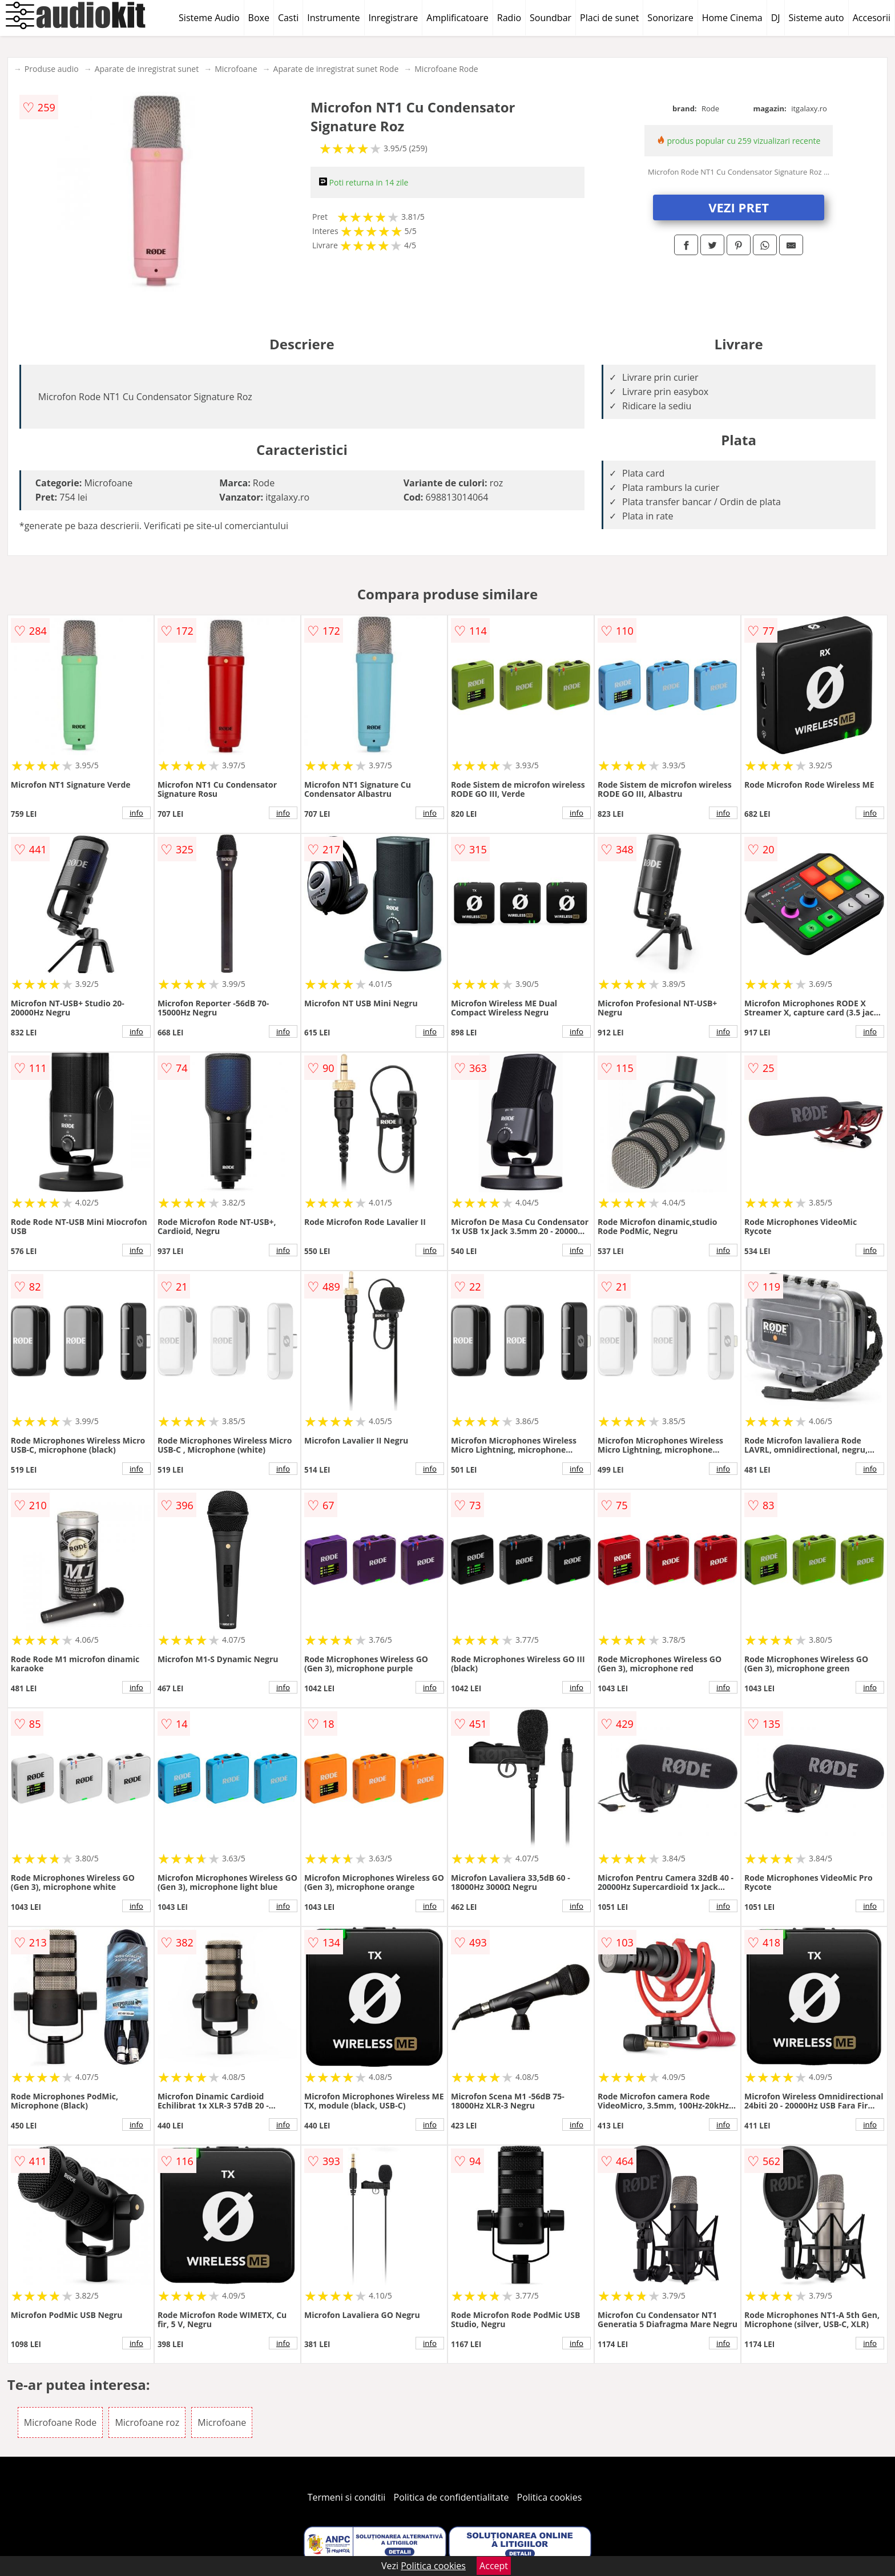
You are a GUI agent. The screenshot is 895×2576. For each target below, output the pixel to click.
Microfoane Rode (446, 68)
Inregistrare (393, 17)
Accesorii (871, 17)
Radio (509, 17)
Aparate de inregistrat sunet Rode (336, 68)
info (136, 813)
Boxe (258, 17)
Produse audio (52, 68)
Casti (288, 17)
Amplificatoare (457, 17)
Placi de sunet (609, 17)
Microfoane (236, 68)
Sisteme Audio (209, 17)
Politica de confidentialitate (451, 2497)
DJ (775, 17)
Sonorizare (670, 17)
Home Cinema (732, 17)
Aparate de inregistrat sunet (147, 68)
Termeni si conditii (347, 2497)
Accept (493, 2565)
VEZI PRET (738, 207)
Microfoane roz (147, 2422)
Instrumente (333, 17)
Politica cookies (549, 2497)
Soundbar (550, 17)
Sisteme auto (816, 17)
